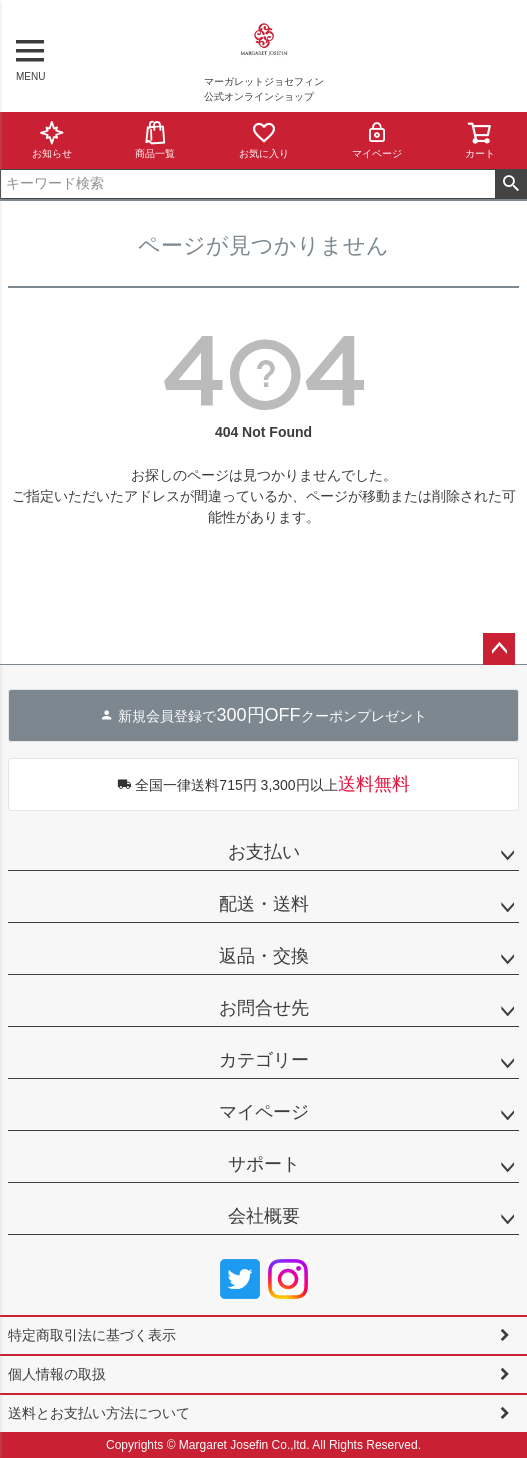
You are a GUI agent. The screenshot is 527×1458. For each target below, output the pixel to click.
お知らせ (52, 139)
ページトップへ (499, 649)
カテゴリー (264, 1060)
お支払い (264, 852)
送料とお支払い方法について (99, 1413)
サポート (264, 1164)
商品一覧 (155, 139)
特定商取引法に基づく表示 (92, 1335)
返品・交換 (264, 956)
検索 (510, 184)
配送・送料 (264, 904)
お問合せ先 (264, 1008)
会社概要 (264, 1216)
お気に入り (264, 139)
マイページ (377, 139)
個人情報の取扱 (57, 1374)
